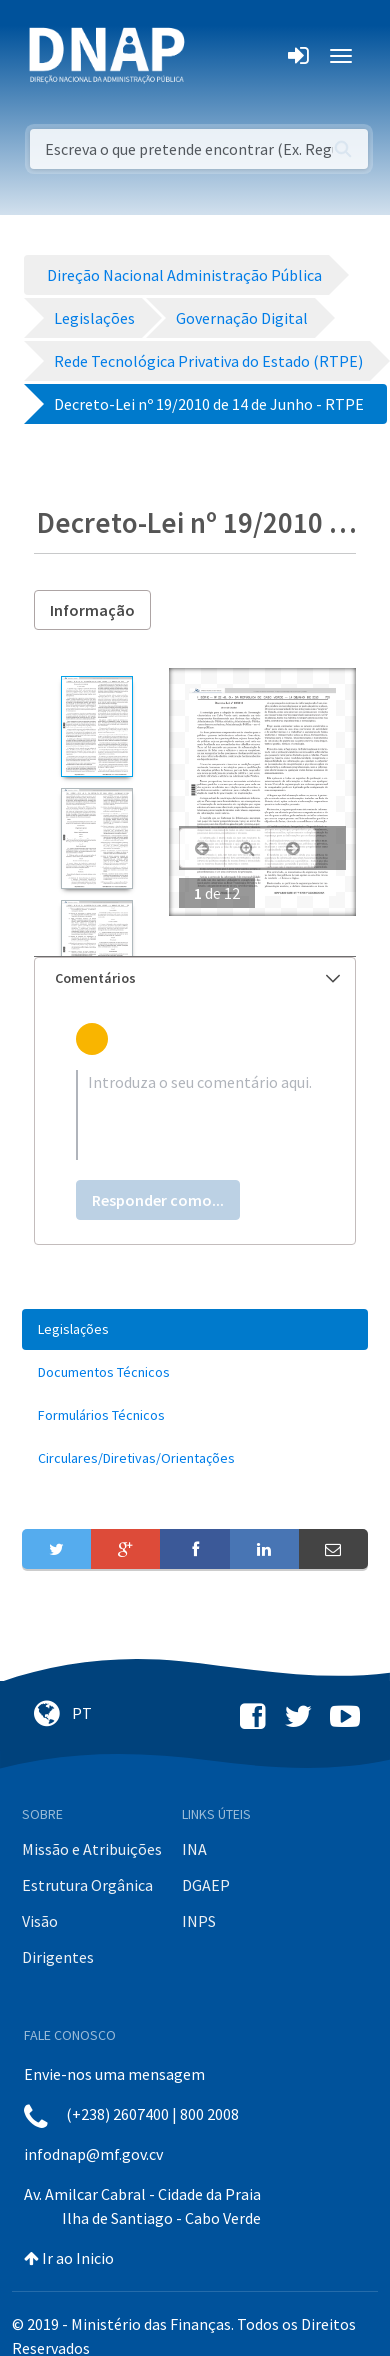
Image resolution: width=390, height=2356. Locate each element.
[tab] (195, 978)
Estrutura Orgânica (87, 1885)
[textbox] (195, 1115)
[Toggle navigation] (213, 56)
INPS (199, 1921)
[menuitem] (195, 1329)
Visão (40, 1921)
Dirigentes (58, 1957)
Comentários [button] (197, 978)
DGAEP (206, 1885)
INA (194, 1849)
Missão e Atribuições (92, 1849)
